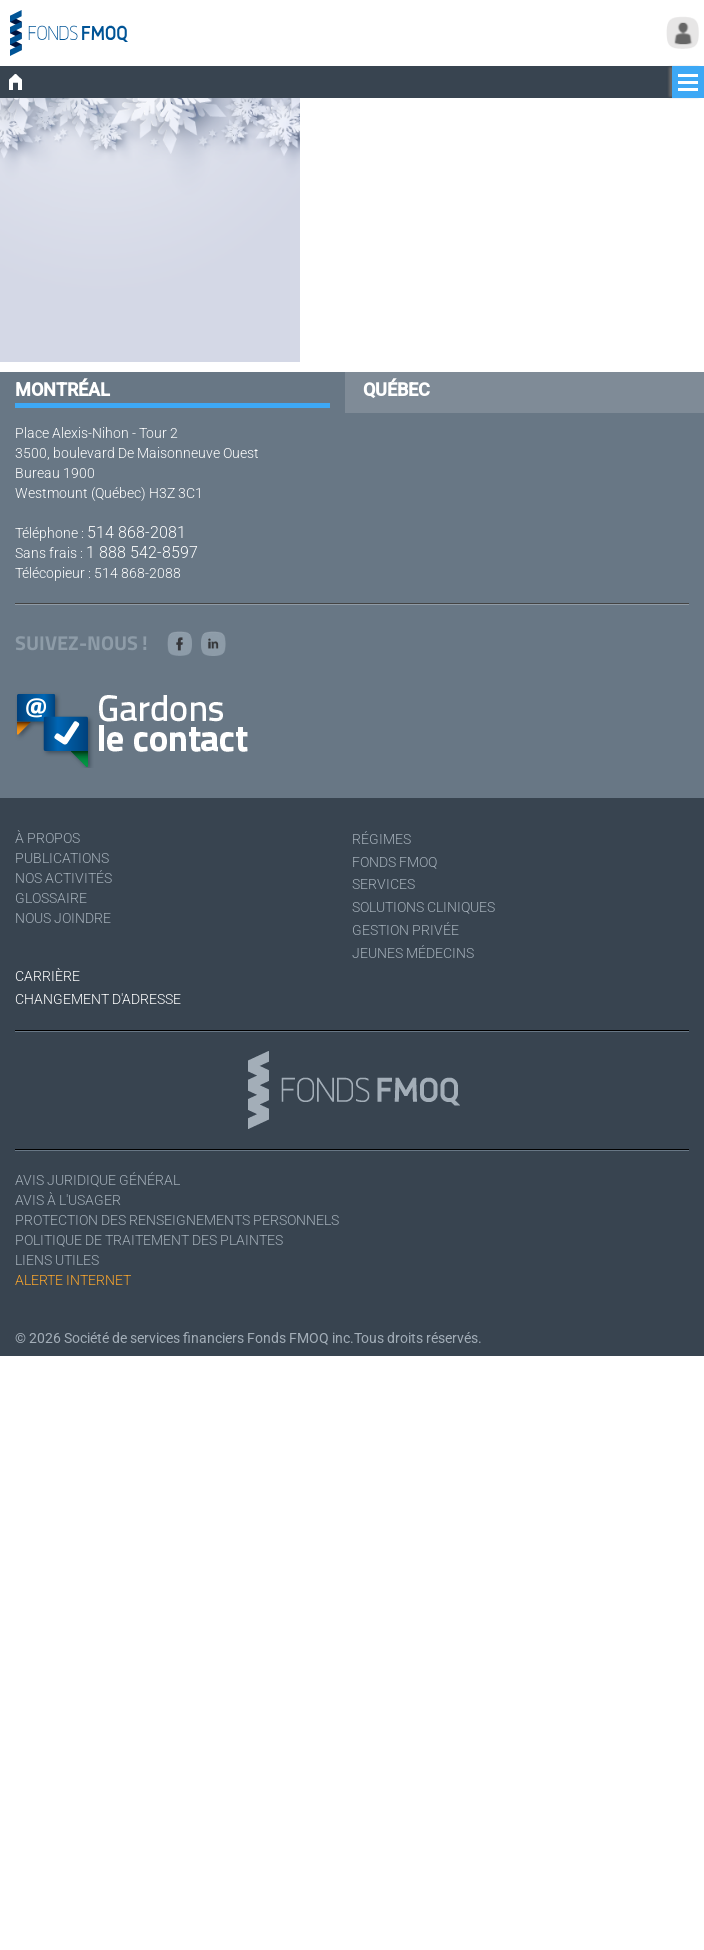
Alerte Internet (73, 1280)
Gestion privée (405, 930)
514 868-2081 (136, 532)
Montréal (62, 389)
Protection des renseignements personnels (177, 1220)
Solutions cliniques (423, 907)
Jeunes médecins (413, 953)
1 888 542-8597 (142, 552)
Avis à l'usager (68, 1200)
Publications (62, 858)
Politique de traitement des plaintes (149, 1240)
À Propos (47, 838)
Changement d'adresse (98, 999)
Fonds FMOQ (394, 862)
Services (383, 884)
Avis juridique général (97, 1180)
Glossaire (51, 898)
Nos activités (63, 878)
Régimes (381, 839)
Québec (396, 389)
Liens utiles (57, 1260)
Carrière (47, 976)
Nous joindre (63, 918)
